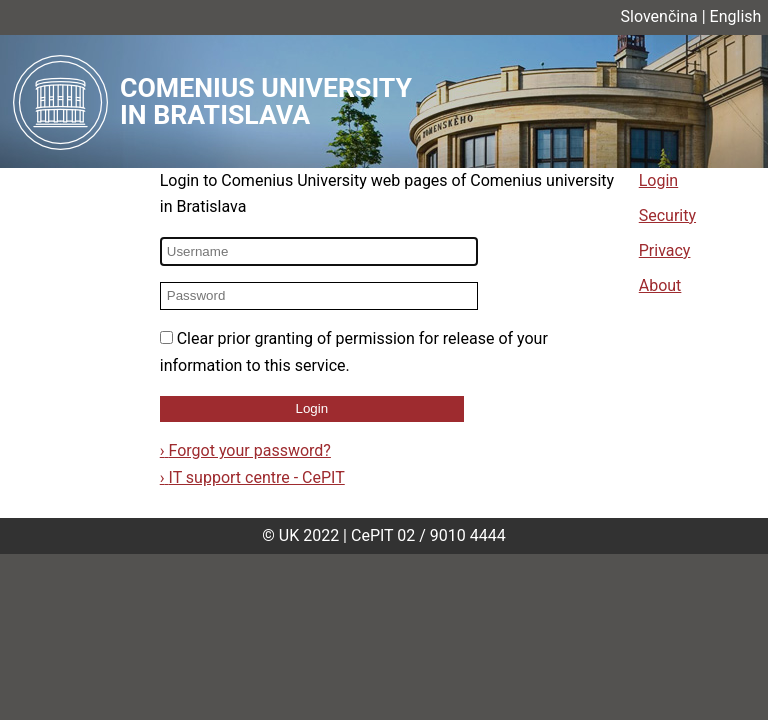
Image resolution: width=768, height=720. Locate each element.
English (736, 16)
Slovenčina (659, 16)
